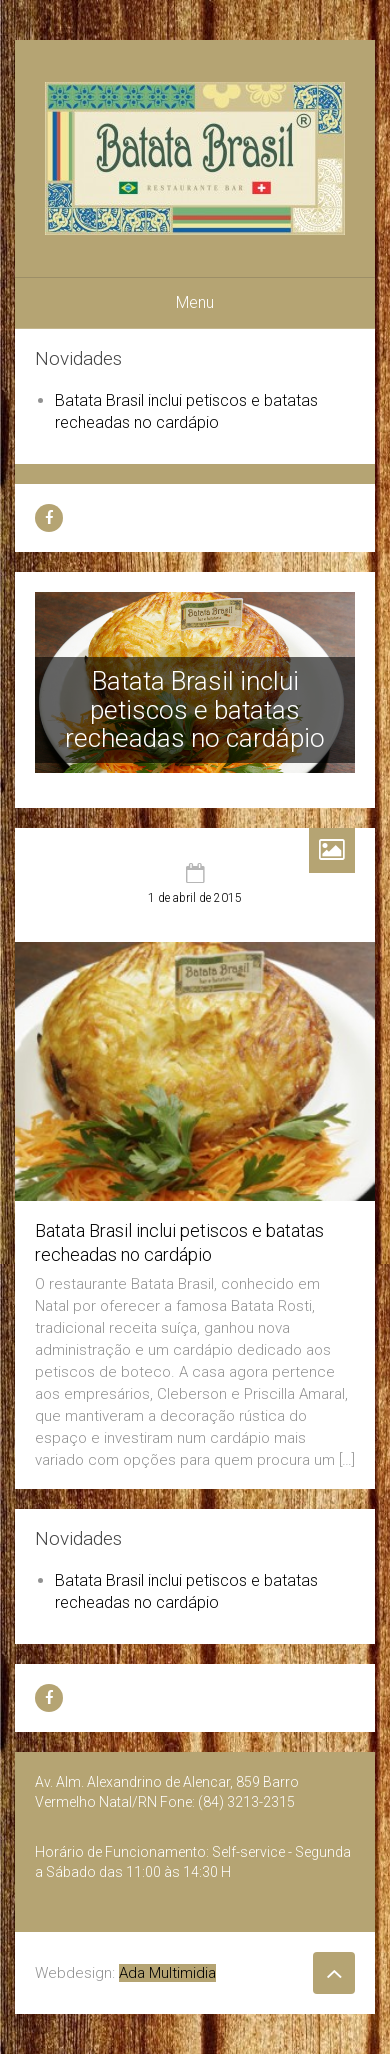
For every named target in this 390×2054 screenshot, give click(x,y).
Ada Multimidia (167, 1973)
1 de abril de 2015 (195, 898)
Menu (195, 302)
